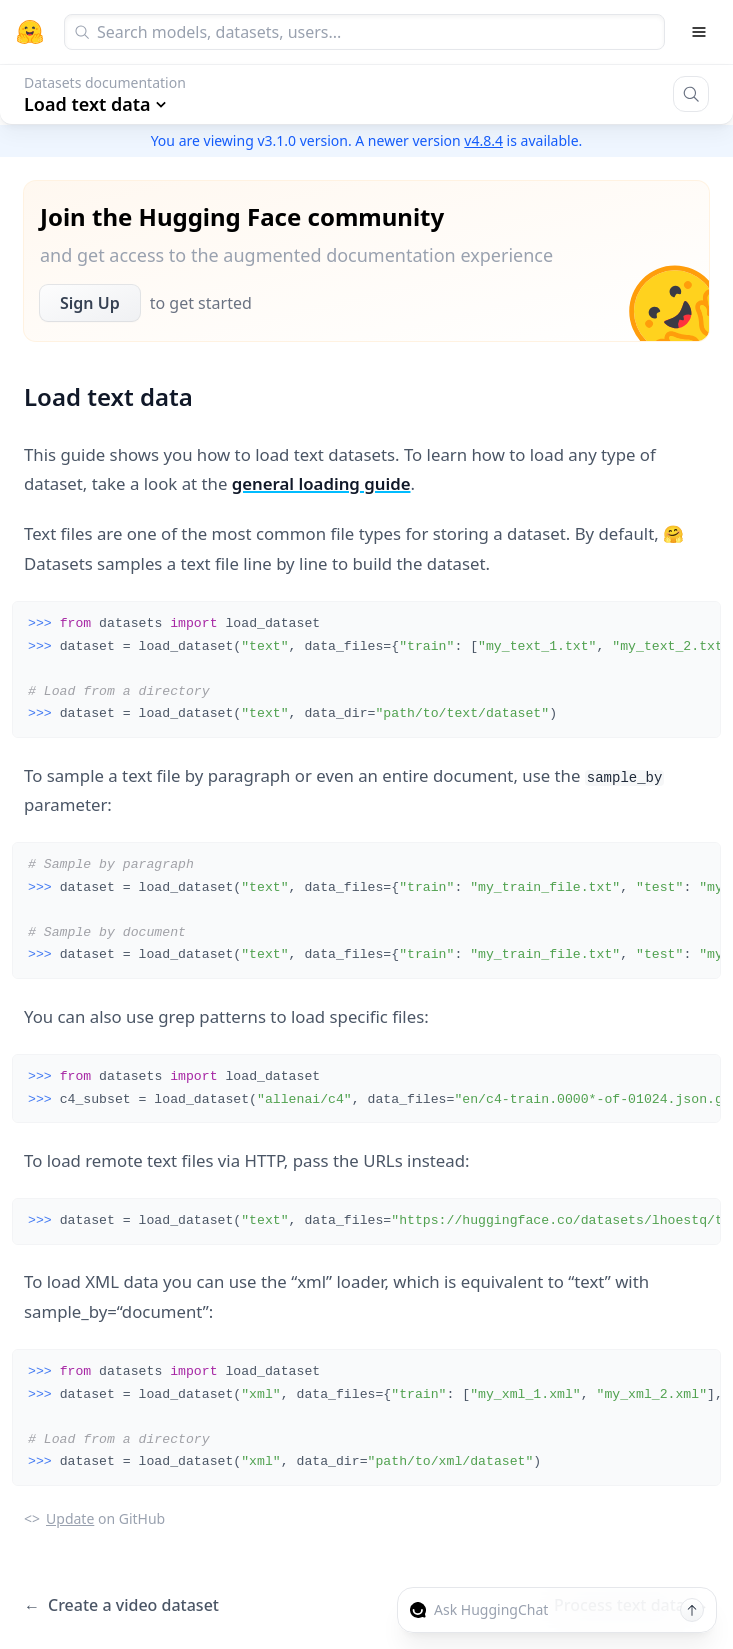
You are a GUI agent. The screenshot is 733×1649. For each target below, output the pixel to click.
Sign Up (90, 303)
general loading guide (321, 483)
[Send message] (692, 1610)
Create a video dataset (121, 1605)
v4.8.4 (483, 140)
